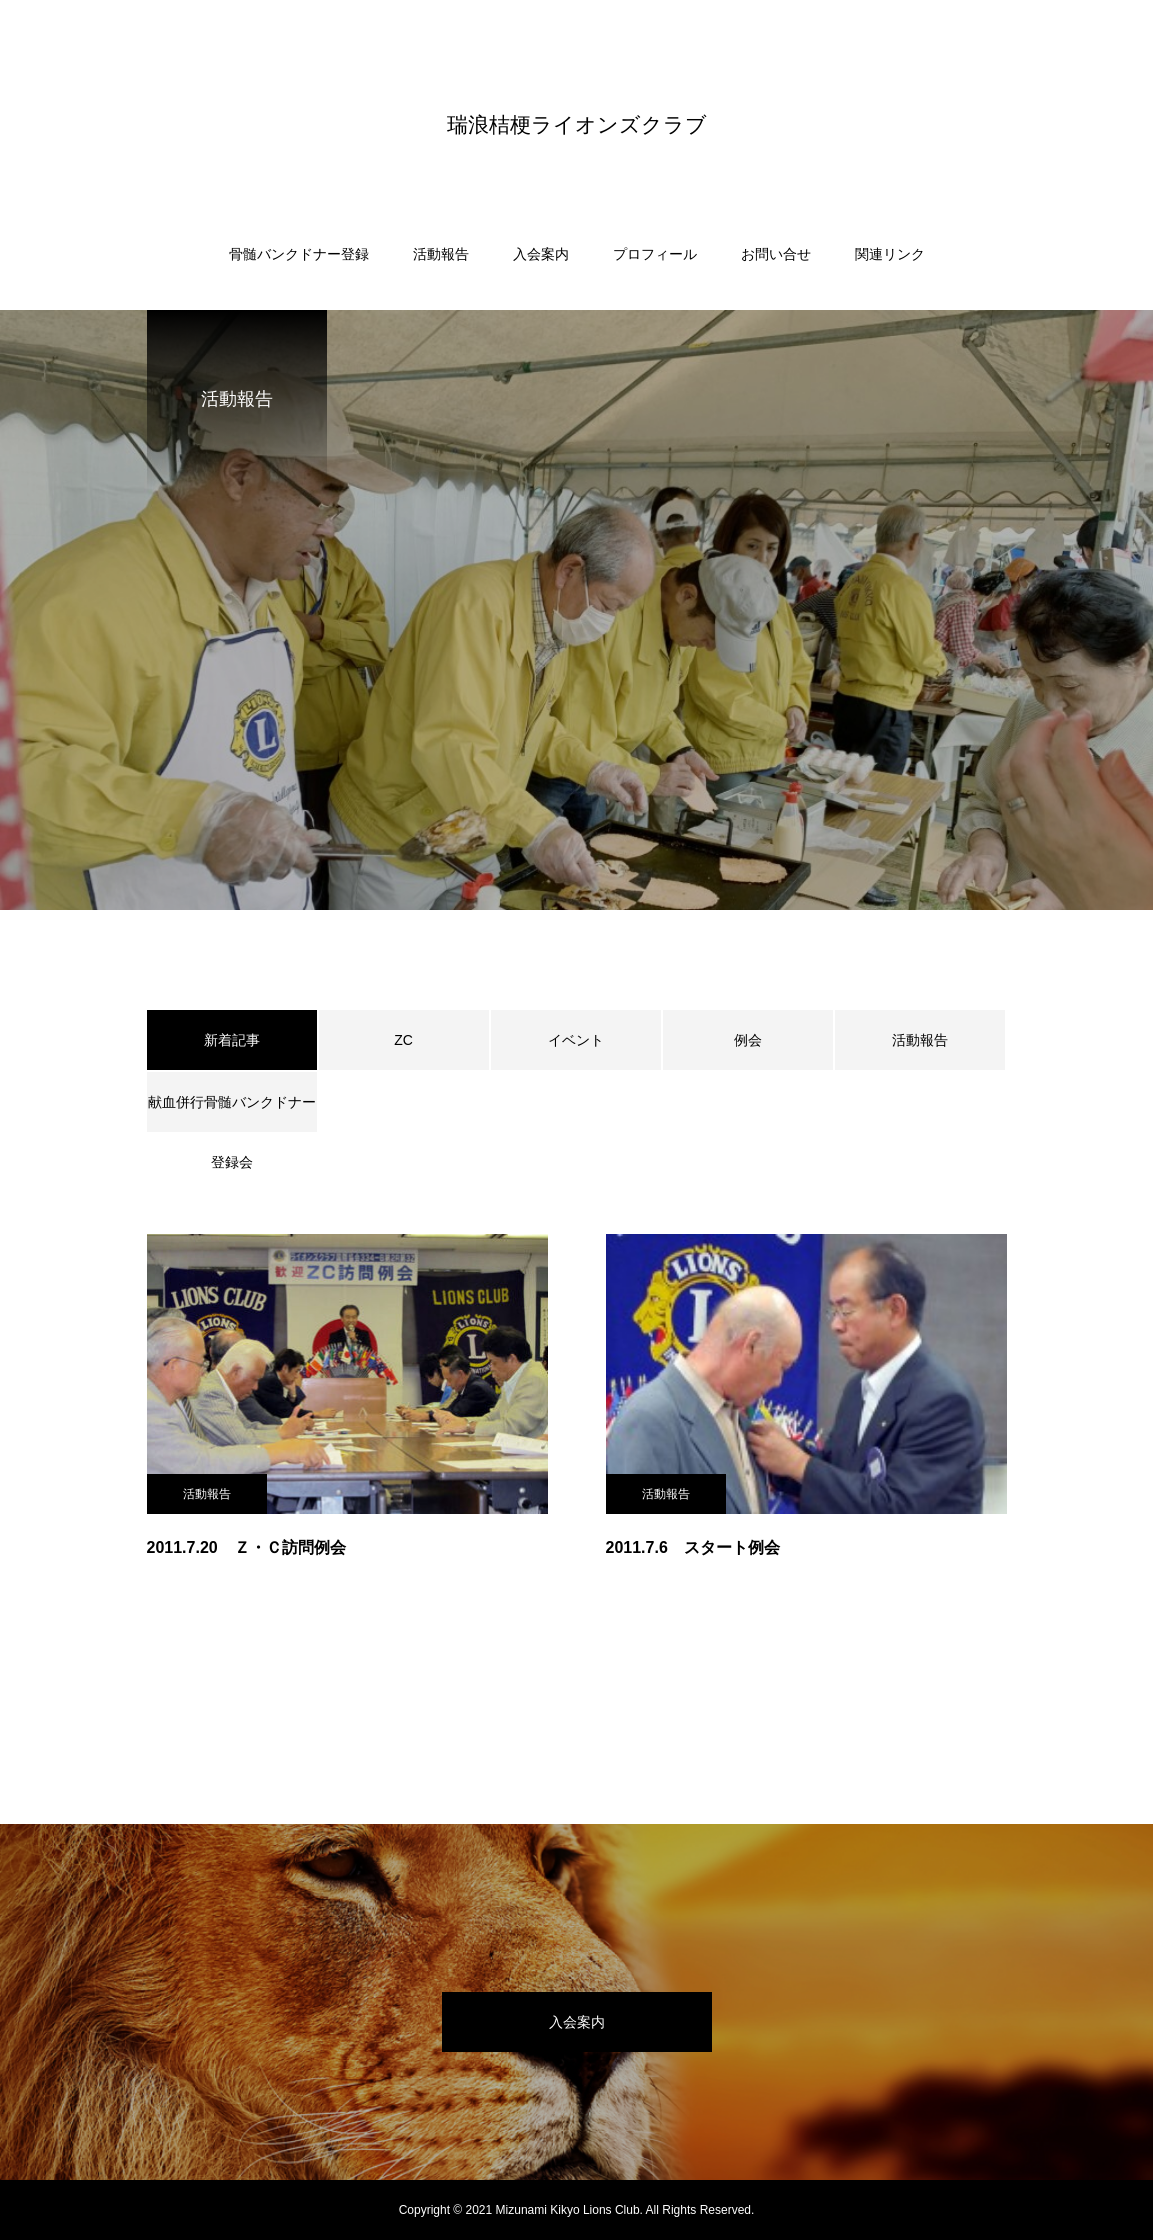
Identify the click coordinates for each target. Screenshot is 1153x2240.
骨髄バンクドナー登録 (299, 254)
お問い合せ (776, 254)
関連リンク (890, 254)
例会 (748, 1040)
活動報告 (441, 254)
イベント (576, 1040)
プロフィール (655, 254)
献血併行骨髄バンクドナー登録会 (232, 1113)
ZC (403, 1040)
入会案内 (541, 254)
